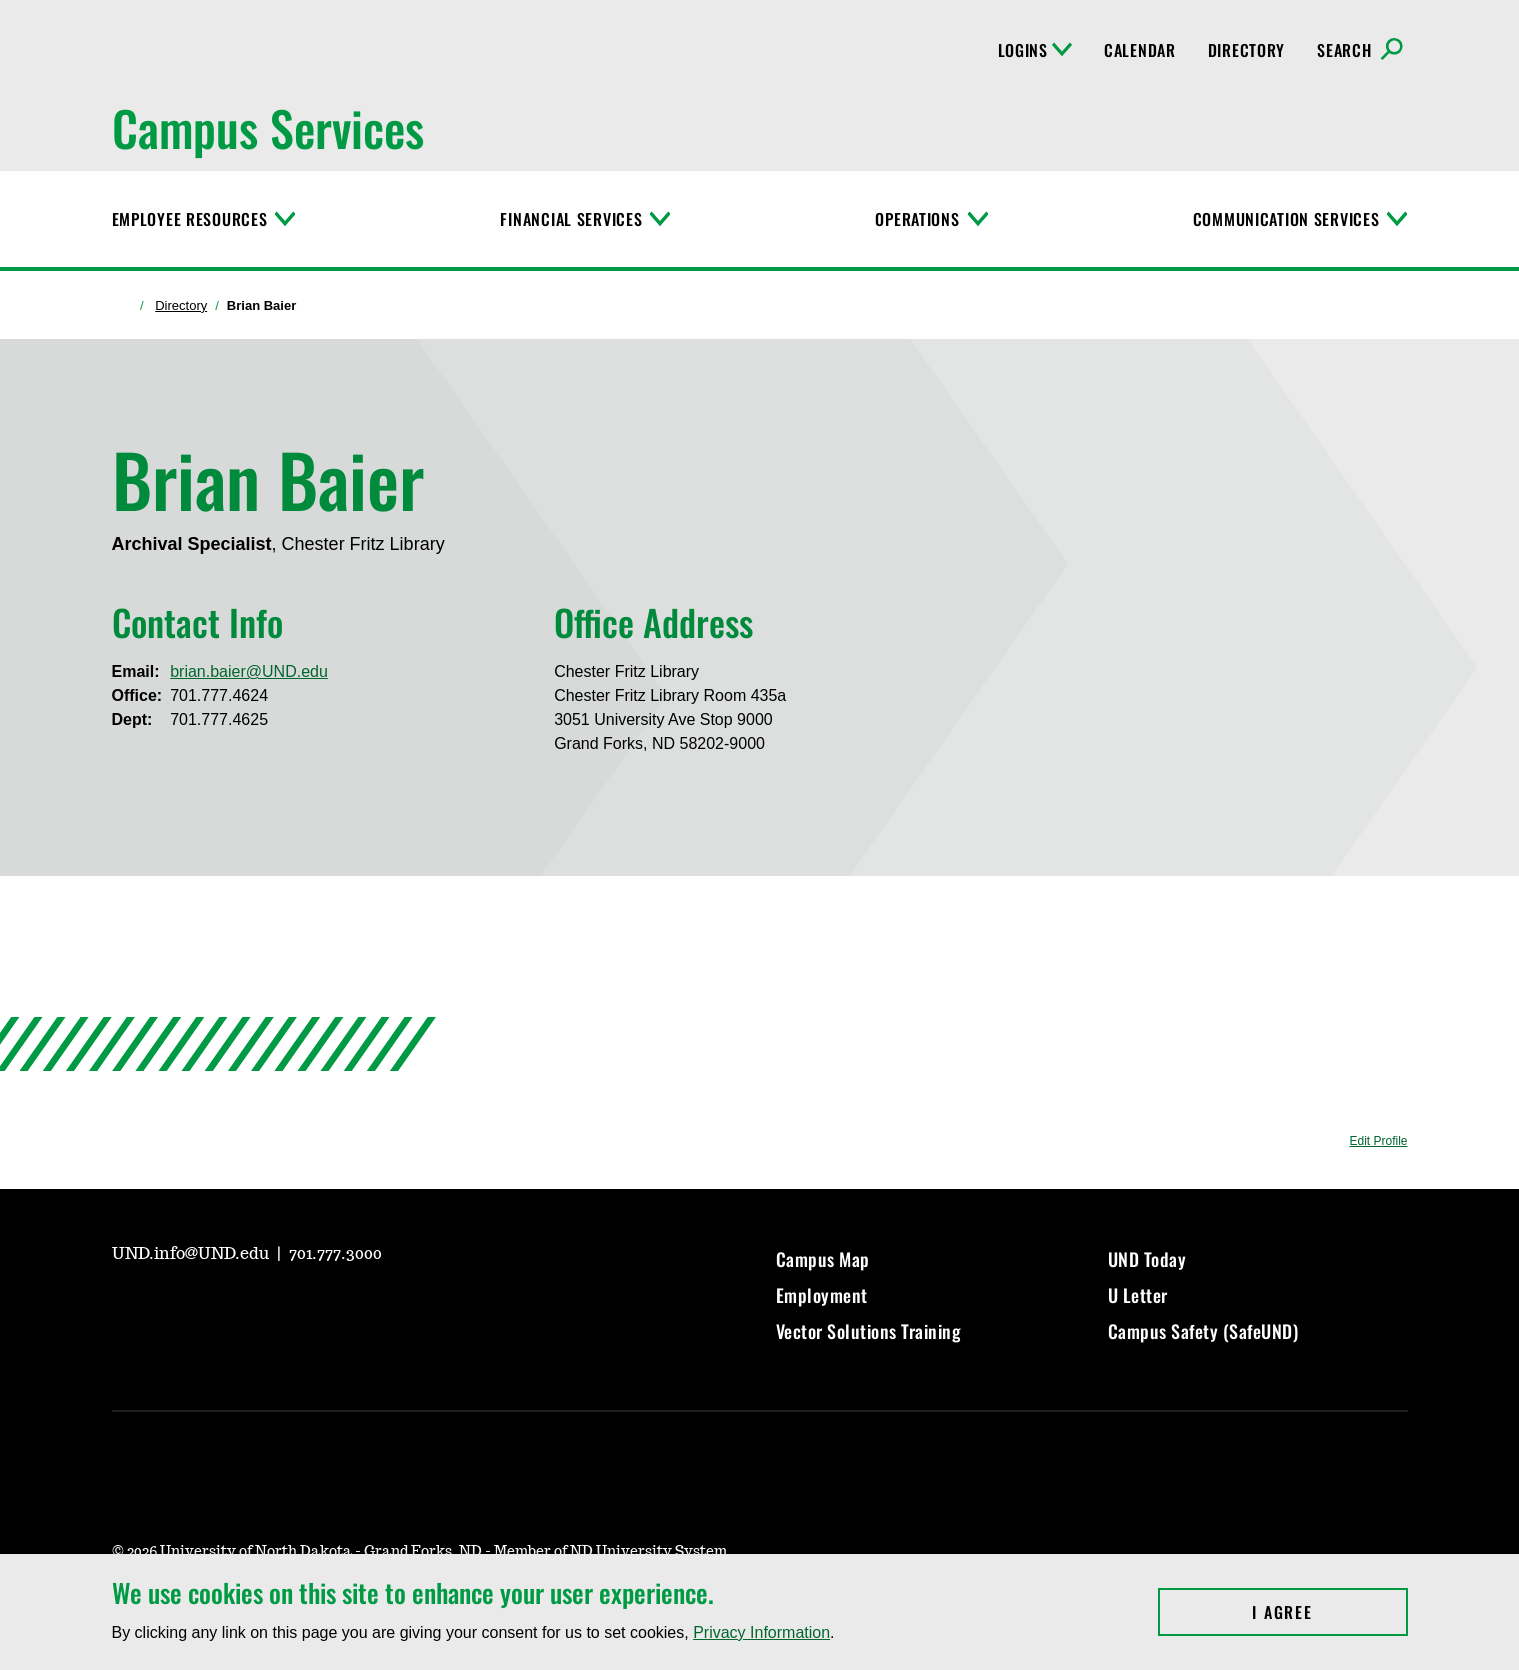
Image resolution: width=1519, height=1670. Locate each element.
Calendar (1140, 50)
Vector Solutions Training (869, 1331)
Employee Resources (190, 219)
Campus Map (823, 1259)
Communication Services (1286, 219)
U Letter (1138, 1295)
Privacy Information (761, 1632)
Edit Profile (1378, 1141)
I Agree (1329, 1612)
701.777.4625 (219, 719)
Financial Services (571, 219)
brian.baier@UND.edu (249, 671)
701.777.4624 (219, 695)
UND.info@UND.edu (192, 1254)
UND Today (1147, 1259)
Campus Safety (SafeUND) (1203, 1331)
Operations (917, 219)
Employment (822, 1295)
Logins (1035, 50)
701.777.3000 (335, 1254)
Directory (1246, 50)
